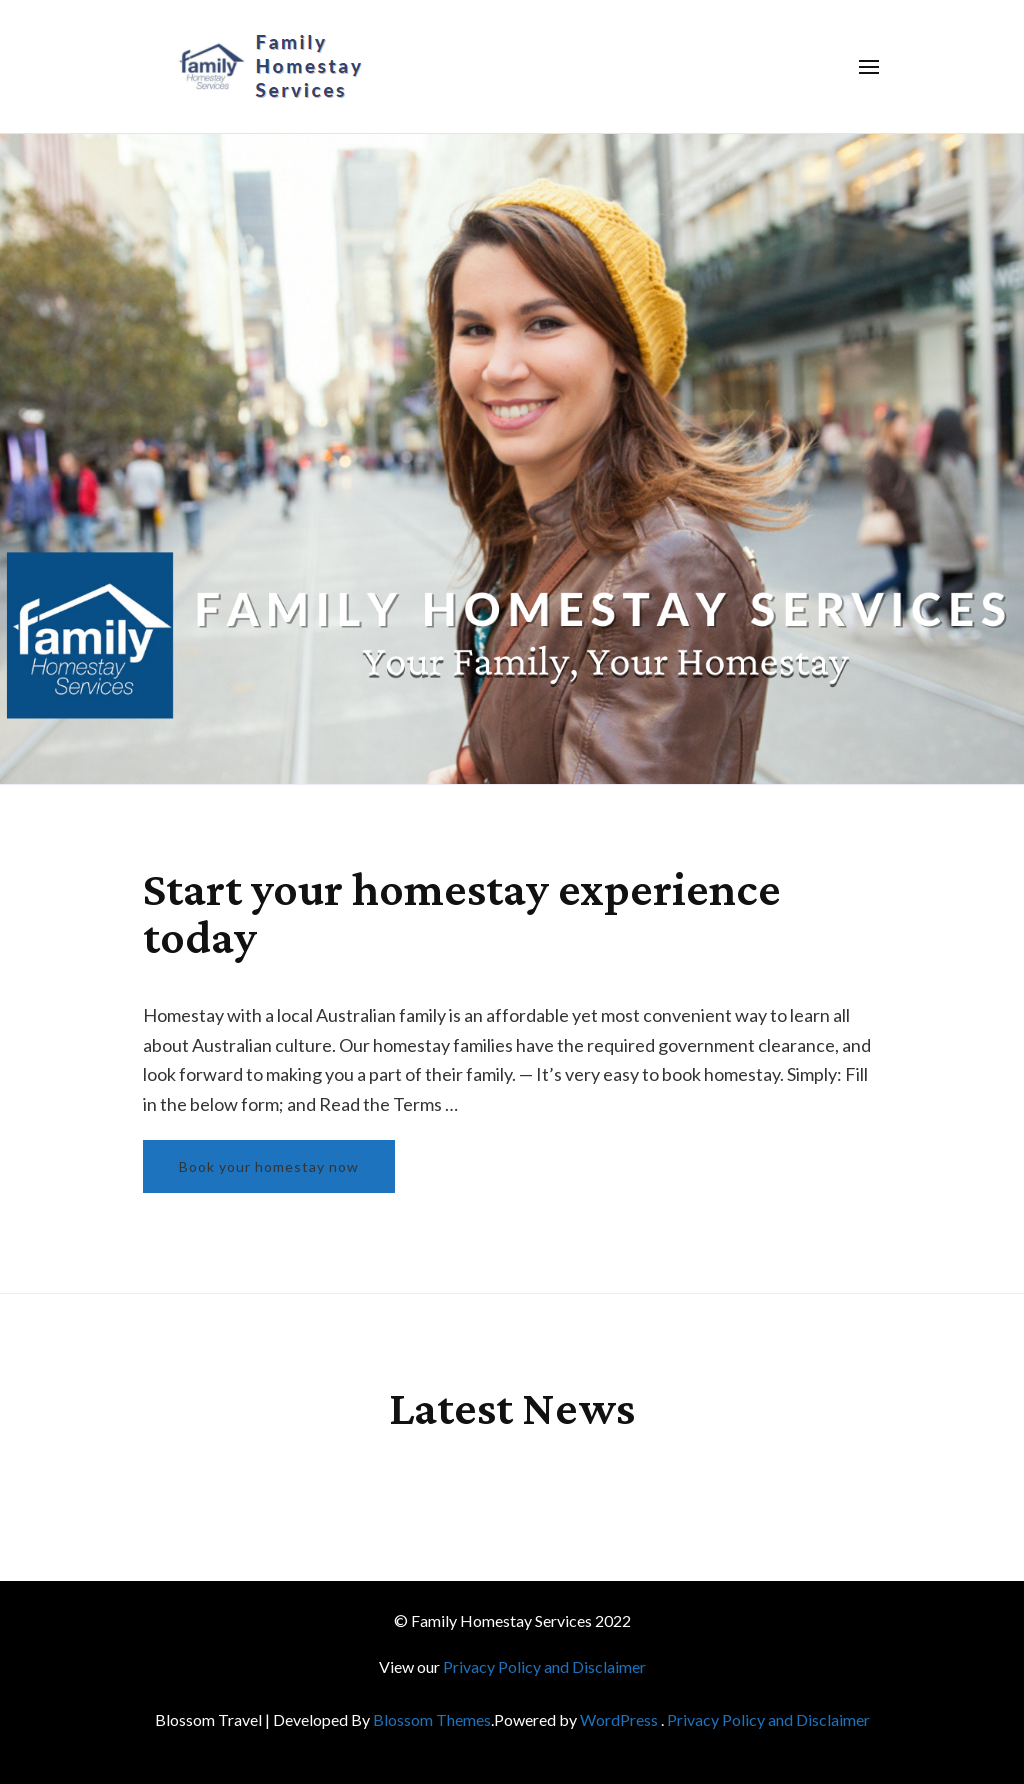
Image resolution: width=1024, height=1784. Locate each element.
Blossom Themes (432, 1719)
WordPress (619, 1719)
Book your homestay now (269, 1166)
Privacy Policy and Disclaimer (544, 1666)
